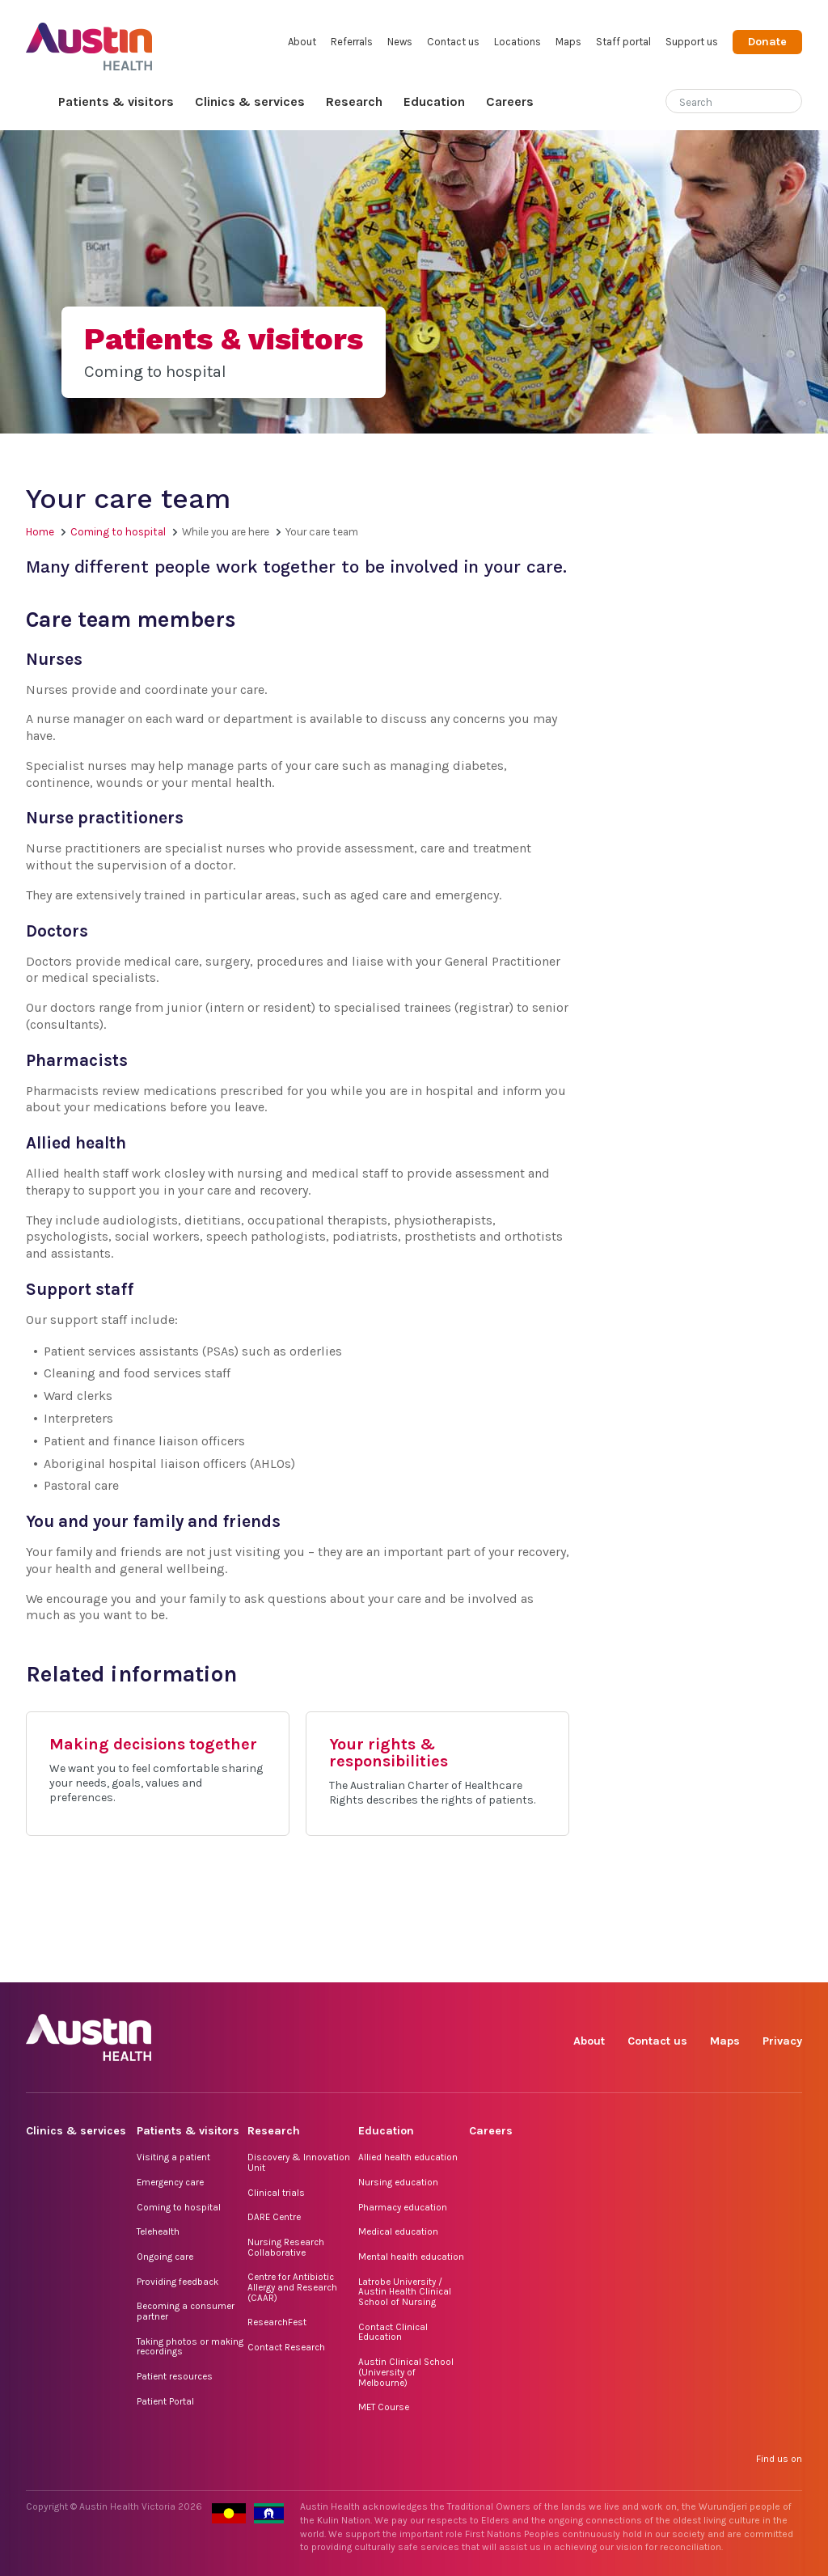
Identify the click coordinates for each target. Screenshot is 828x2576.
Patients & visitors (116, 101)
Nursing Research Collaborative (285, 2247)
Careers (510, 101)
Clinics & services (250, 101)
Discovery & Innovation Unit (298, 2162)
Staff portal (623, 42)
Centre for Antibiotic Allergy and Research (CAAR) (292, 2287)
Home (37, 102)
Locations (517, 42)
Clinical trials (276, 2192)
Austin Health (89, 40)
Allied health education (408, 2157)
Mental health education (411, 2256)
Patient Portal (165, 2401)
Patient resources (175, 2376)
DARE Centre (274, 2217)
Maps (568, 42)
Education (434, 101)
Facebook (602, 1964)
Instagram (640, 1964)
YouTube (788, 1964)
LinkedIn (714, 1964)
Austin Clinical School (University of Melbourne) (406, 2372)
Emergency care (170, 2182)
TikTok (677, 1964)
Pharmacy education (402, 2207)
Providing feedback (177, 2281)
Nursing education (398, 2182)
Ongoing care (165, 2256)
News (399, 42)
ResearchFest (276, 2322)
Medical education (398, 2231)
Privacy (782, 2041)
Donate (767, 42)
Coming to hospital (118, 532)
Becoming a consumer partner (185, 2311)
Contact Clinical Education (393, 2332)
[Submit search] (790, 103)
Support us (691, 42)
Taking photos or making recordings (190, 2347)
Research (354, 101)
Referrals (352, 42)
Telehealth (158, 2231)
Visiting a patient (173, 2157)
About (302, 42)
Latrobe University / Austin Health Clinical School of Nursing (404, 2291)
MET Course (383, 2407)
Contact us (453, 42)
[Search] (714, 99)
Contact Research (286, 2347)
